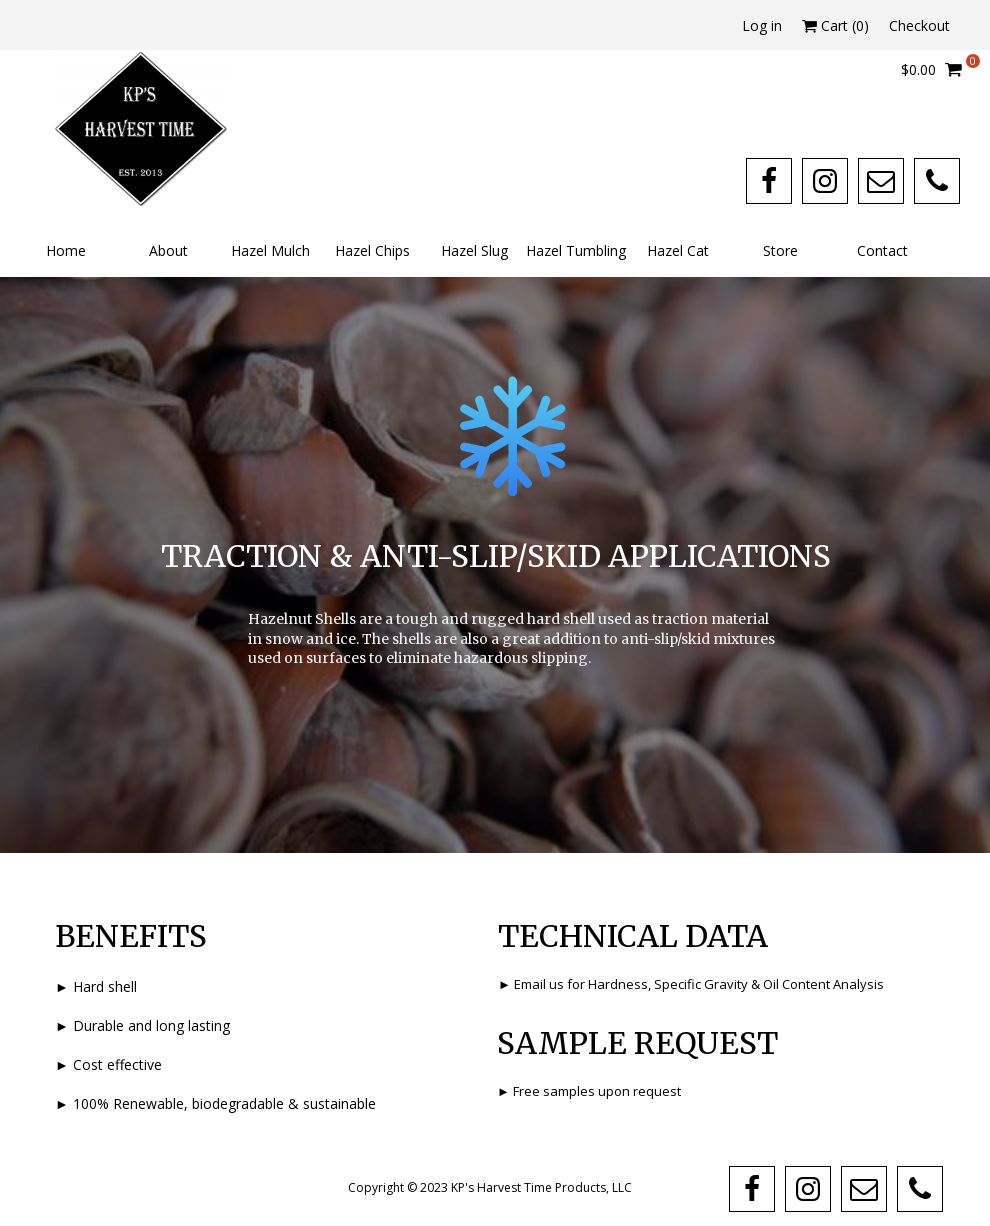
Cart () (835, 25)
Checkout (919, 25)
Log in (762, 25)
